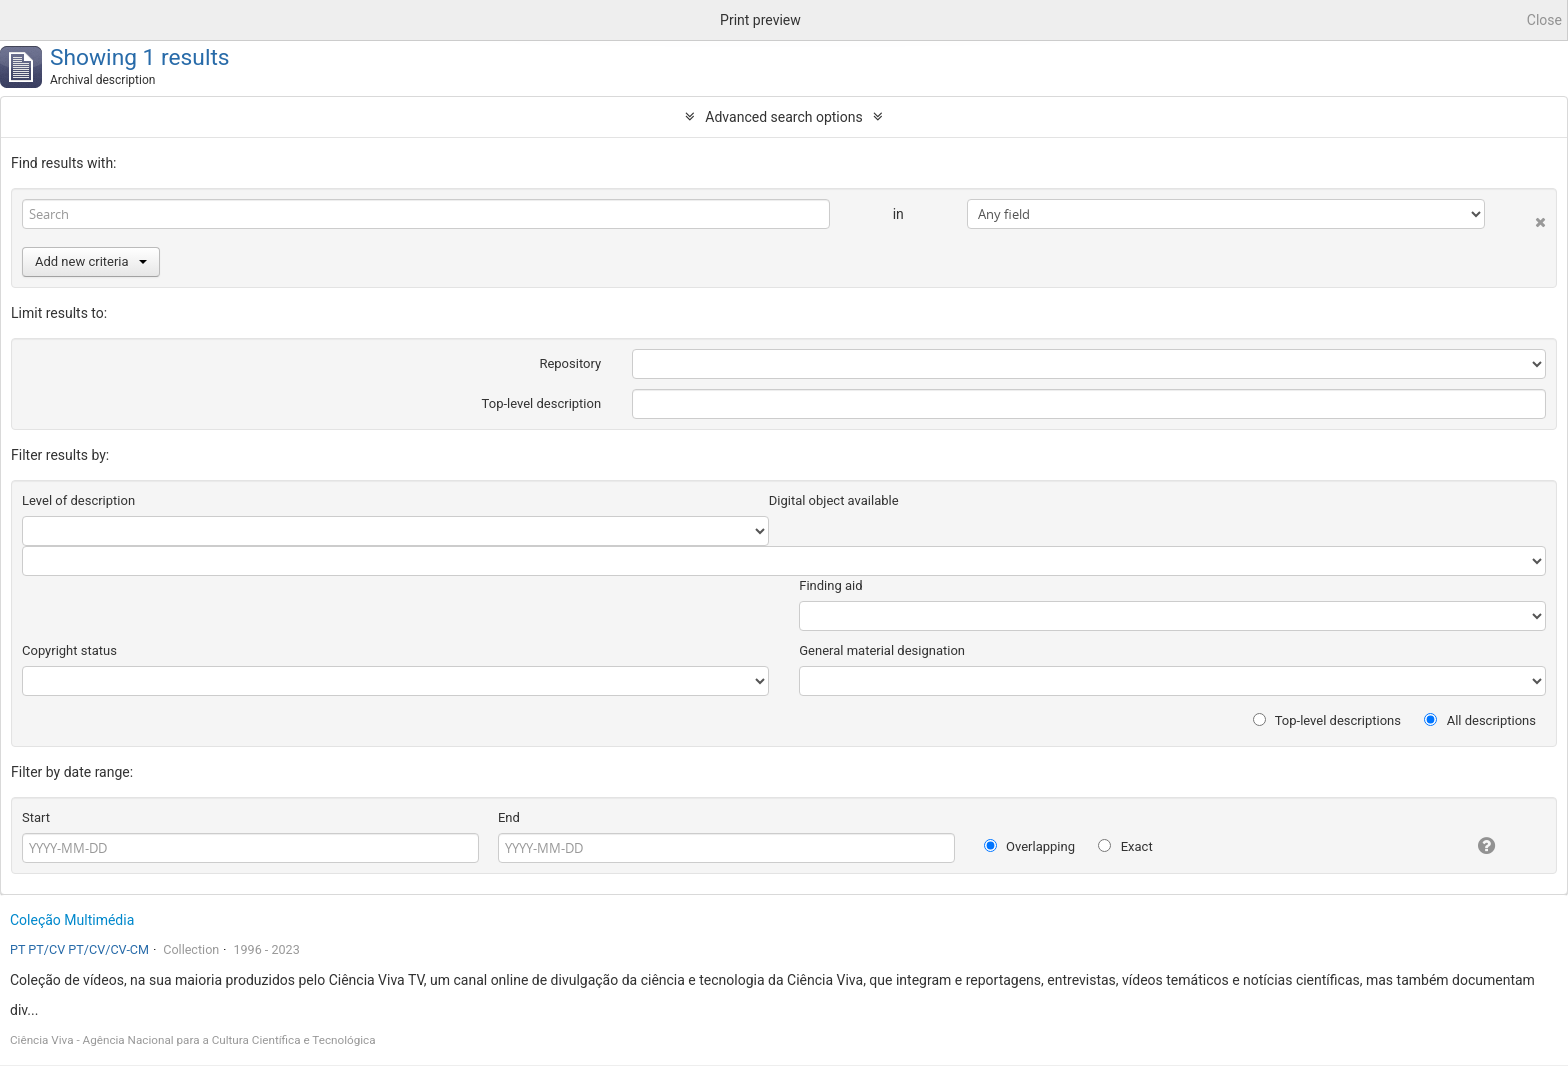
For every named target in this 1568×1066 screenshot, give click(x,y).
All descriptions (1480, 720)
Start (36, 817)
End (509, 817)
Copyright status (69, 650)
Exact (1125, 846)
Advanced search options (783, 117)
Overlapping (1029, 846)
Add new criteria (91, 261)
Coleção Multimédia (72, 920)
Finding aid (830, 585)
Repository (570, 363)
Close (1544, 20)
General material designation (882, 650)
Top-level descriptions (1327, 720)
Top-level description (542, 403)
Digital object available (834, 500)
